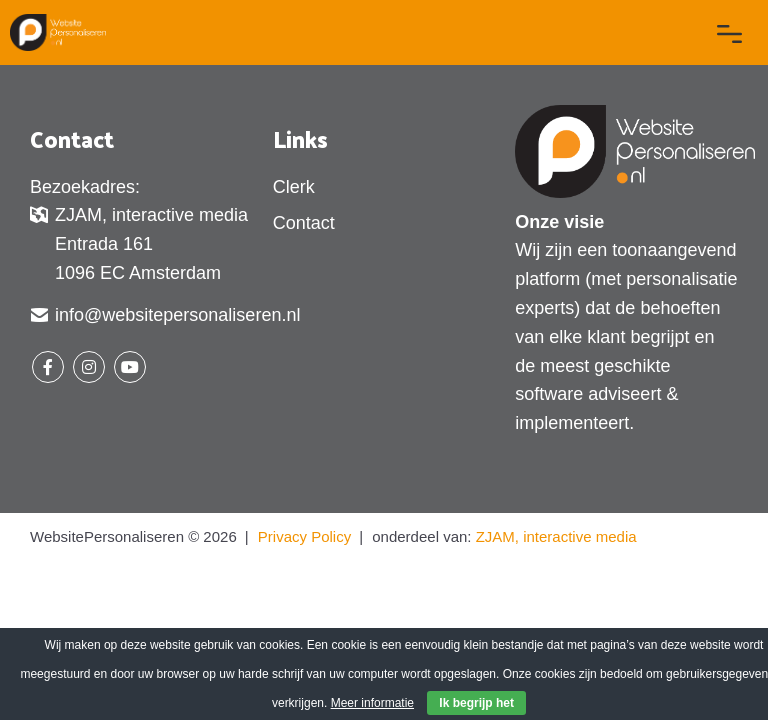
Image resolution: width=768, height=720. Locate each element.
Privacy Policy (304, 536)
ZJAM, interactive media (556, 536)
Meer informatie (372, 703)
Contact (304, 223)
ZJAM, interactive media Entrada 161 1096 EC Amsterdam (139, 243)
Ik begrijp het (476, 703)
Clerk (294, 187)
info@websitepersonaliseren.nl (165, 317)
